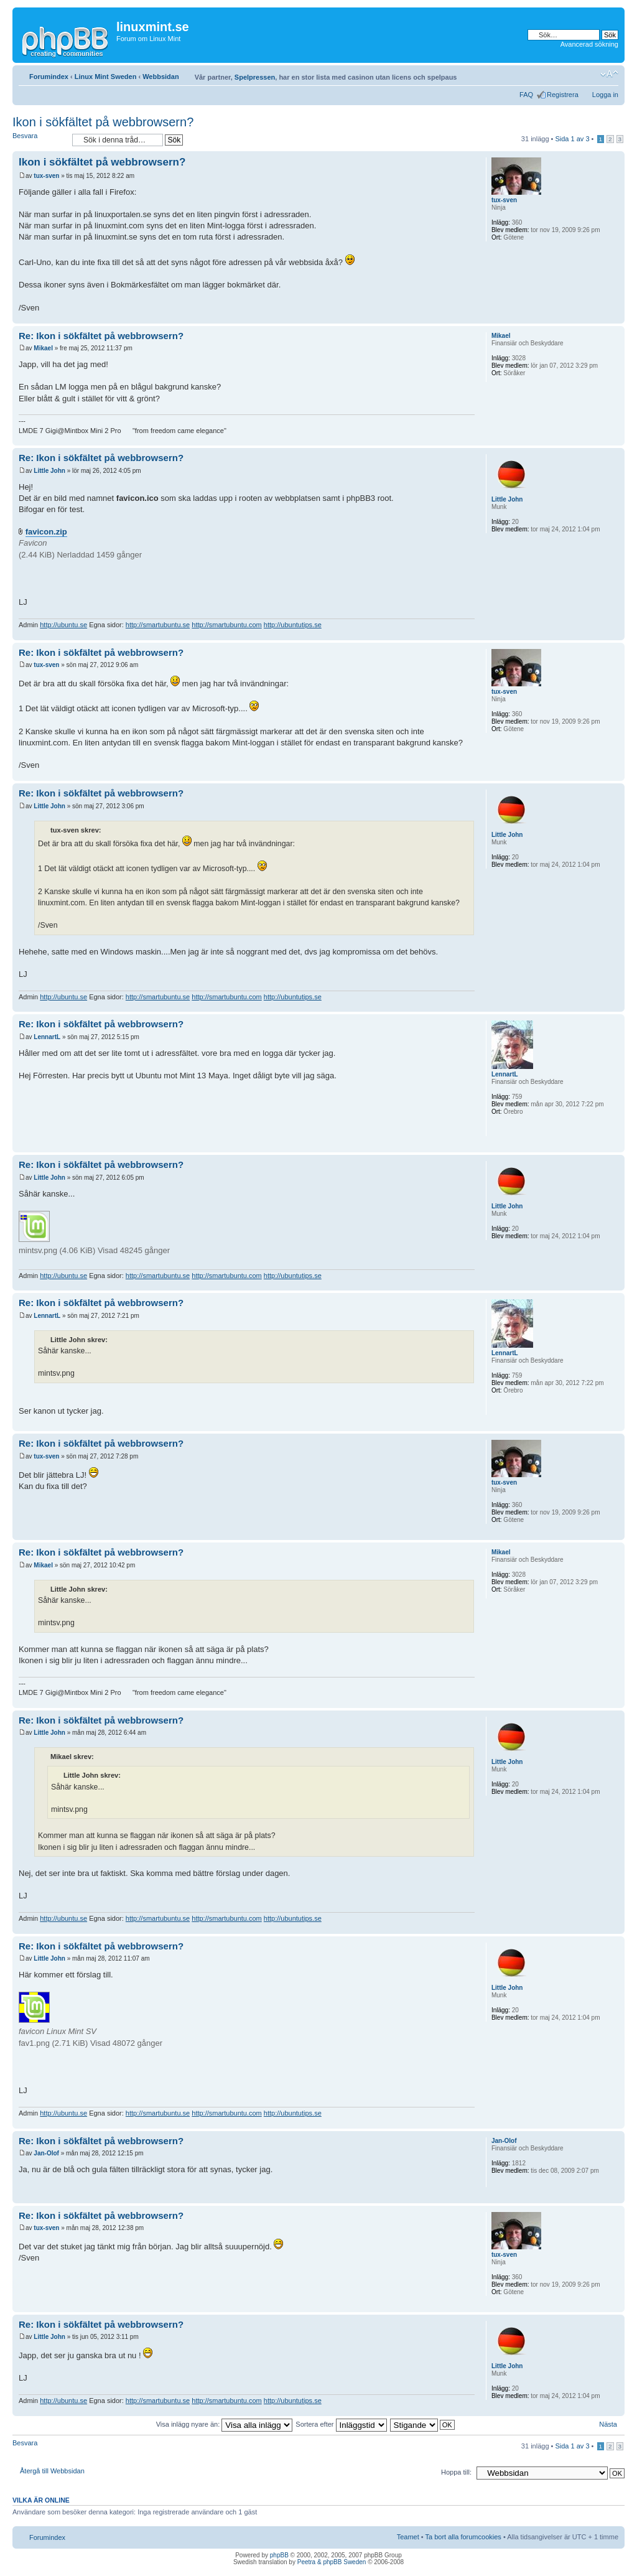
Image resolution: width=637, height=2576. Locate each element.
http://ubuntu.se (63, 624)
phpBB (279, 2555)
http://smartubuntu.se (158, 624)
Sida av (572, 138)
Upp (614, 317)
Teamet (408, 2537)
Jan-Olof (46, 2153)
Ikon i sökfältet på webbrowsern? (102, 122)
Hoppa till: (456, 2472)
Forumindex (48, 76)
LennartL (47, 1037)
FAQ (526, 94)
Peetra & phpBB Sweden (331, 2562)
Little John (49, 470)
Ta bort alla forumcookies (463, 2537)
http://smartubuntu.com (227, 624)
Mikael (43, 348)
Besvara (39, 139)
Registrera (563, 94)
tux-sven (46, 175)
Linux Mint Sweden (106, 76)
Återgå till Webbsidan (52, 2471)
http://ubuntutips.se (293, 624)
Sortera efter (340, 2424)
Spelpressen (255, 77)
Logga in (605, 94)
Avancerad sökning (589, 44)
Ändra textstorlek (609, 74)
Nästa (608, 2424)
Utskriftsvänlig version (590, 74)
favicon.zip (46, 531)
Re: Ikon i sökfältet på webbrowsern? (101, 335)
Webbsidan (160, 76)
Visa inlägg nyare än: (224, 2424)
